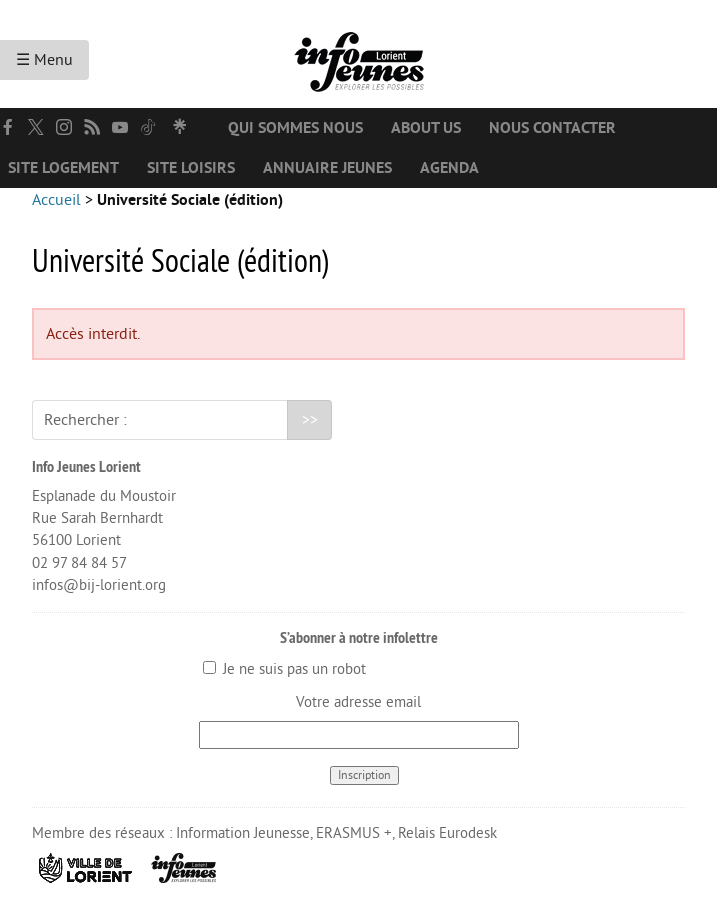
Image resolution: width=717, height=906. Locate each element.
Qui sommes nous (295, 128)
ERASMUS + (354, 833)
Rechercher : (85, 420)
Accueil (56, 200)
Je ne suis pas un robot (284, 669)
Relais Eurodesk (447, 833)
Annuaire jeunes (327, 168)
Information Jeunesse (243, 833)
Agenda (449, 168)
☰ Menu (44, 60)
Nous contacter (552, 128)
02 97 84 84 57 (79, 563)
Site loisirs (191, 168)
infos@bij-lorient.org (99, 585)
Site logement (63, 168)
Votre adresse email (358, 702)
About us (426, 128)
